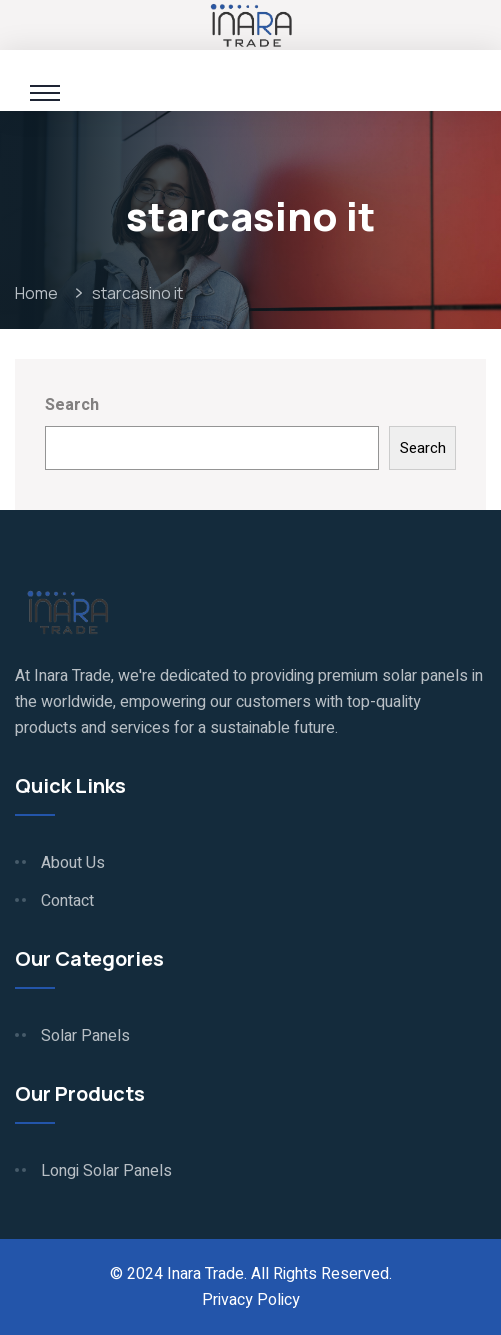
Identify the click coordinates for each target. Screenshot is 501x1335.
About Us (73, 863)
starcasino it (137, 293)
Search (72, 405)
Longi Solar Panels (106, 1171)
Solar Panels (85, 1036)
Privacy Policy (251, 1300)
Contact (67, 901)
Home (39, 293)
